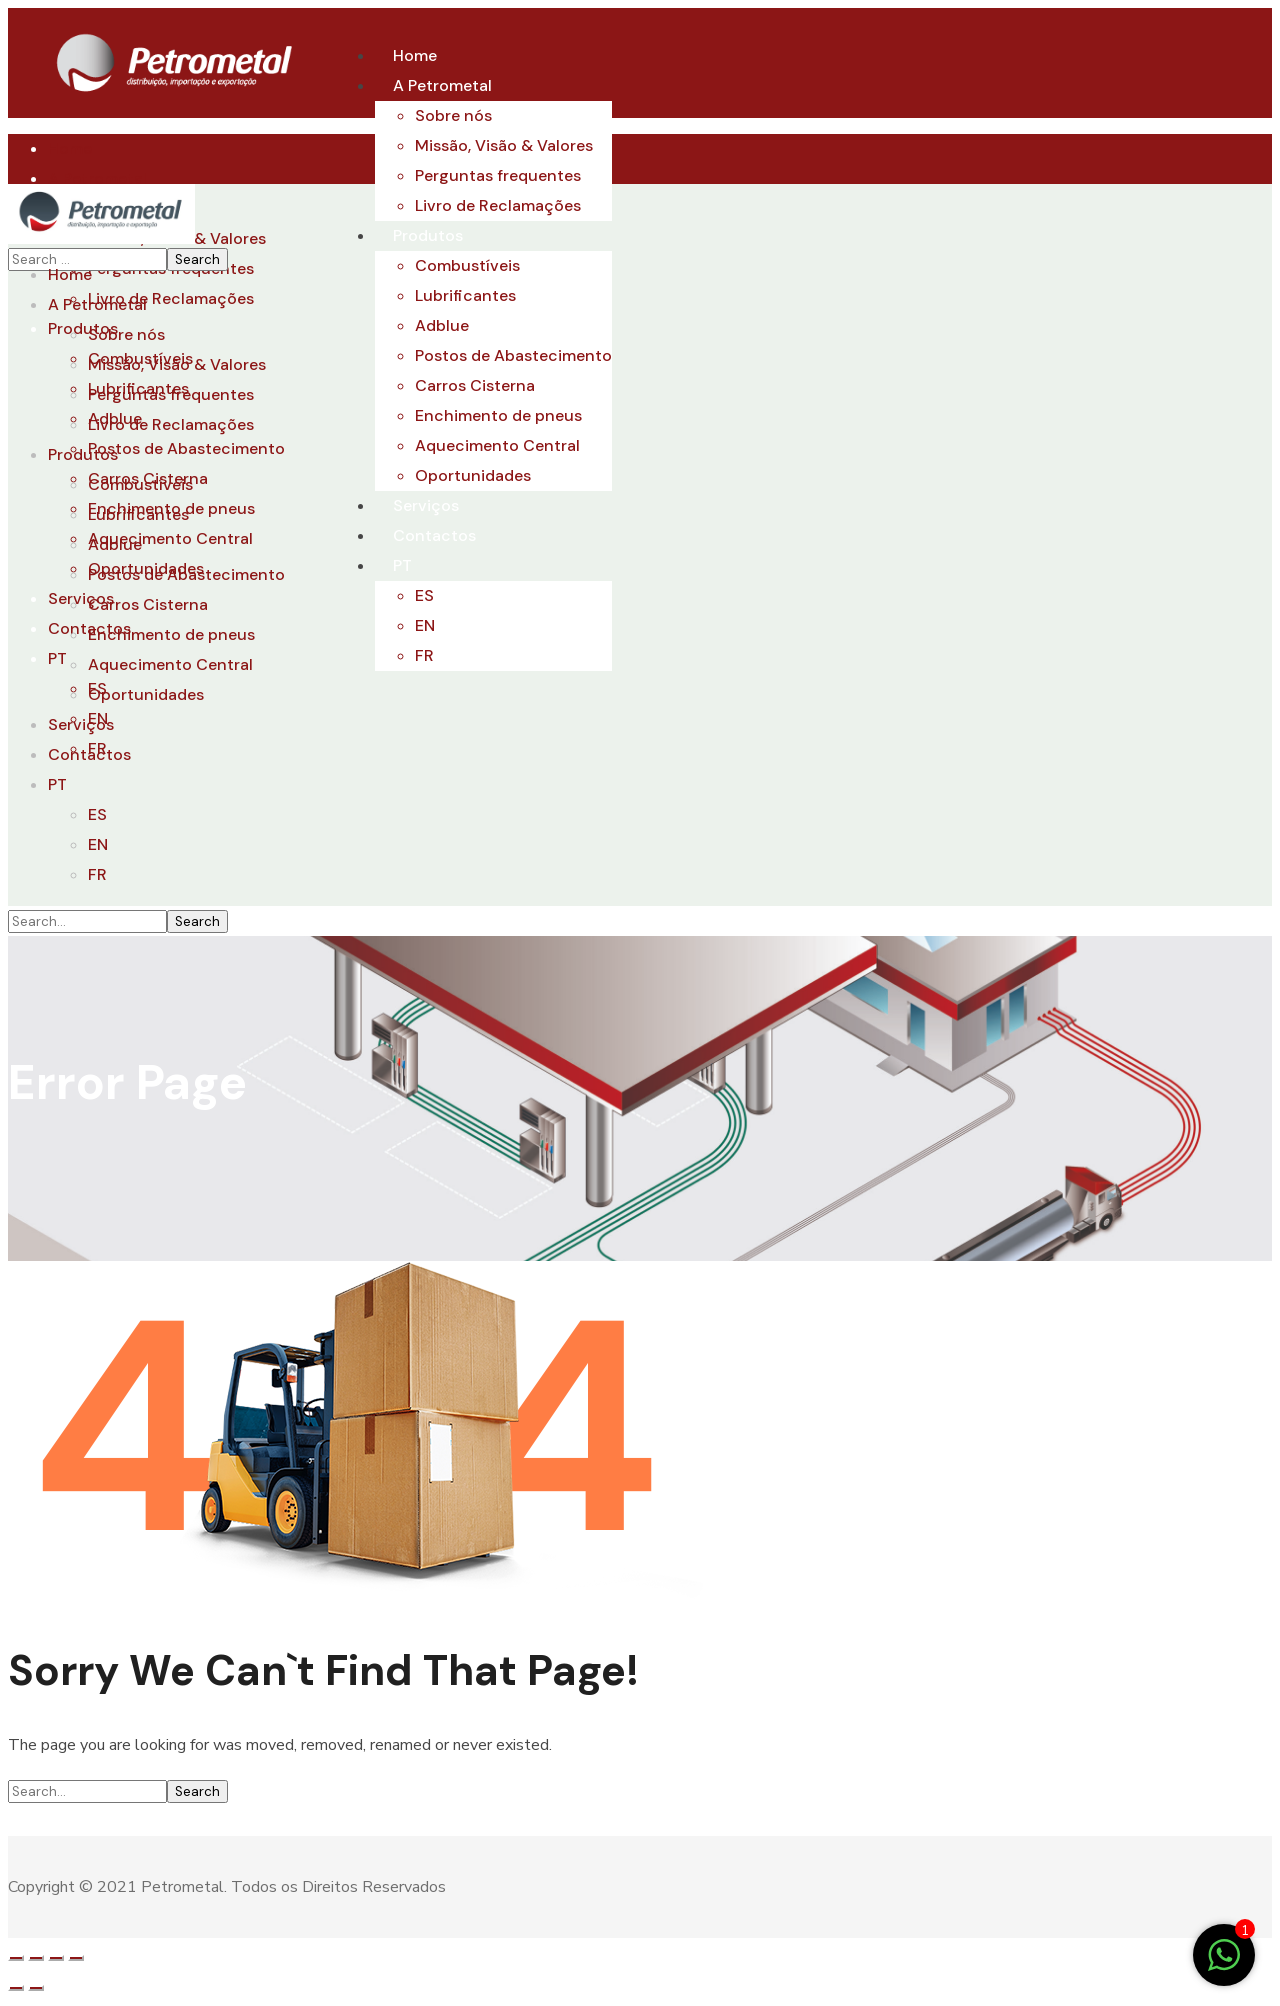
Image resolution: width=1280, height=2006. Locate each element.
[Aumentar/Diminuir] (76, 1958)
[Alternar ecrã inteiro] (56, 1958)
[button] (640, 1821)
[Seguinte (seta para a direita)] (36, 1988)
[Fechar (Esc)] (16, 1958)
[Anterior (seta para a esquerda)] (16, 1988)
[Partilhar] (36, 1958)
